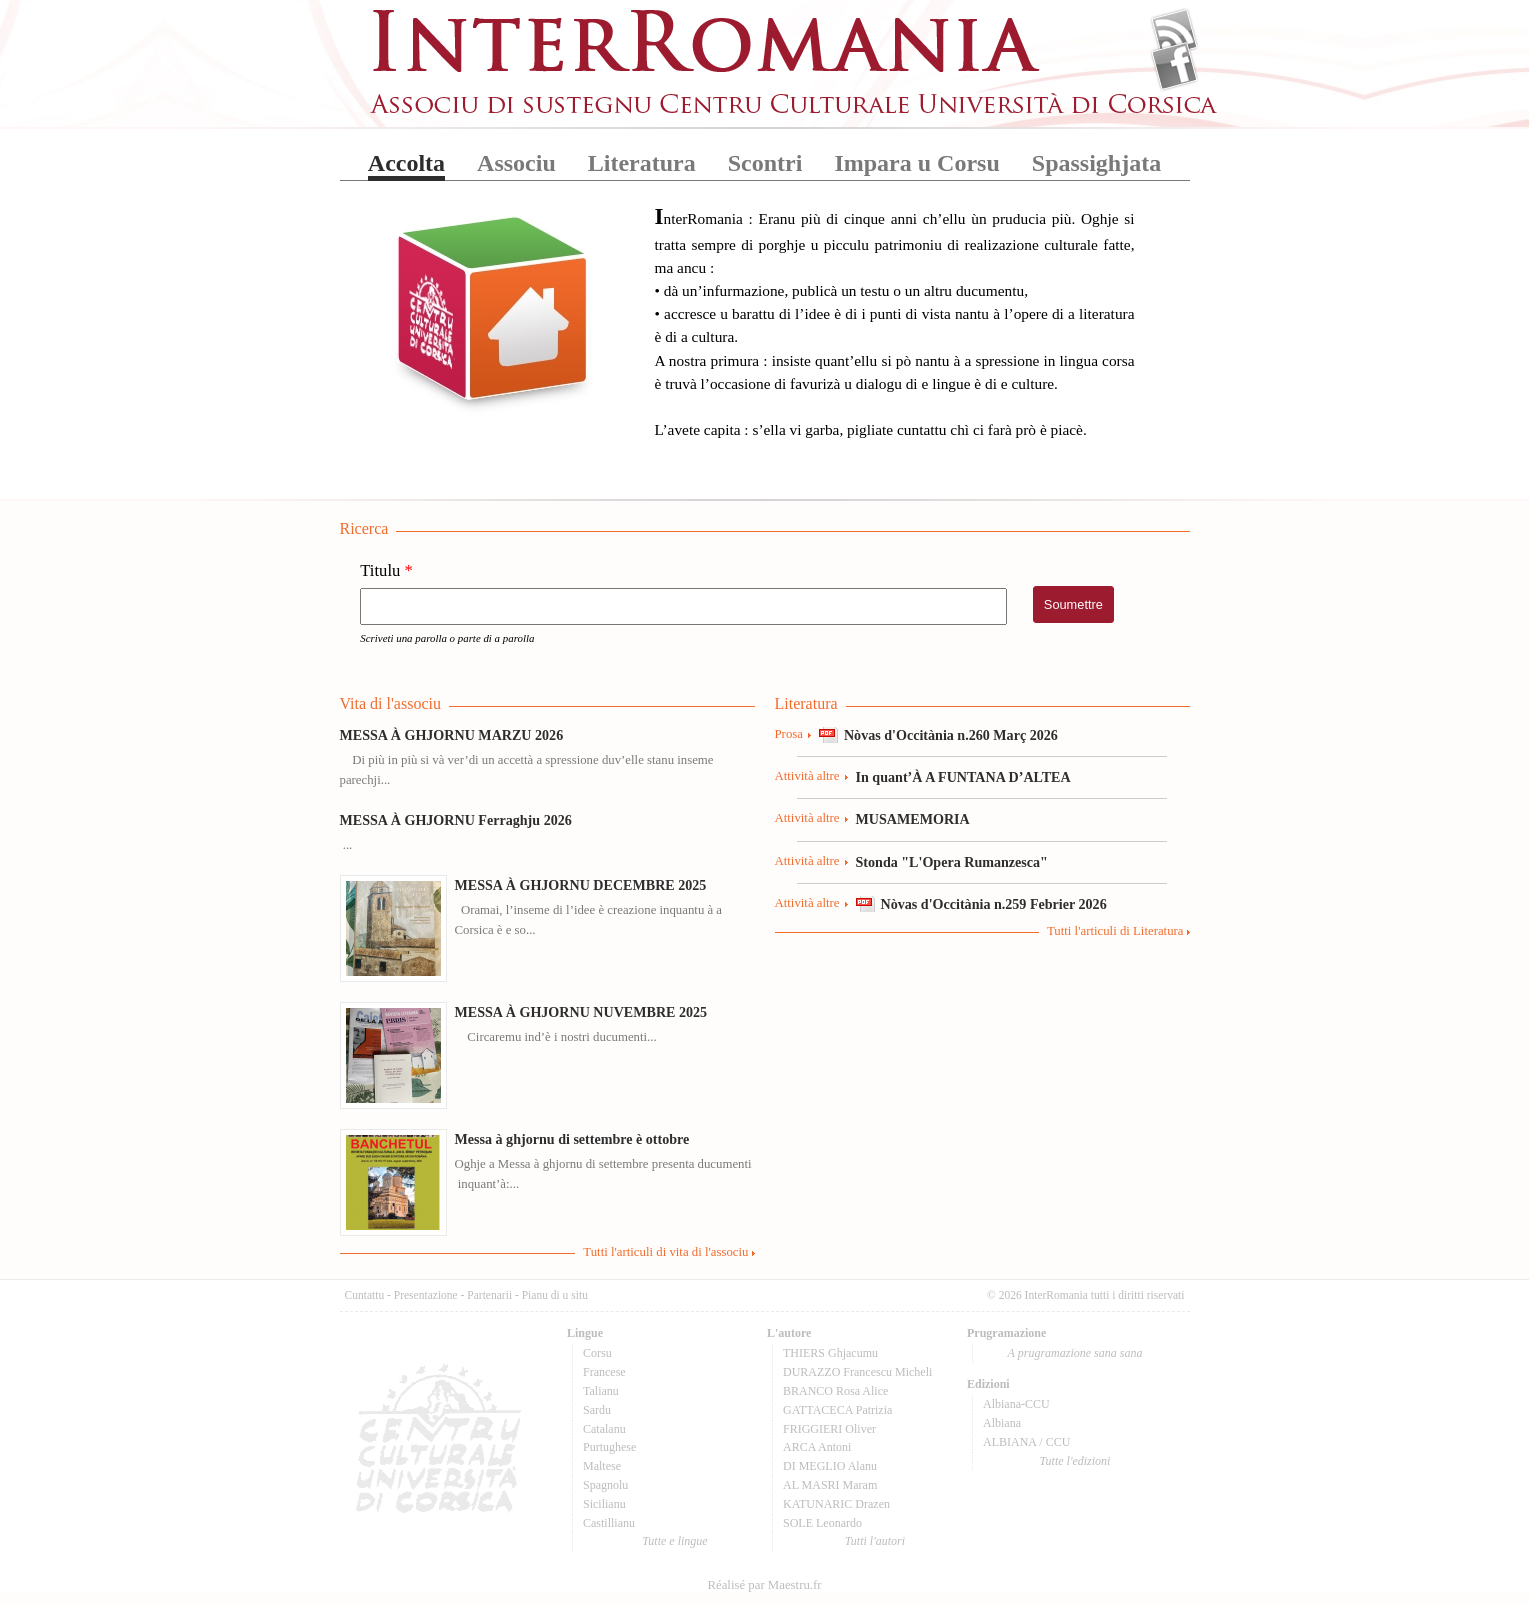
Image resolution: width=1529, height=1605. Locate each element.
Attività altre (807, 776)
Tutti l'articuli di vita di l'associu (665, 1252)
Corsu (597, 1353)
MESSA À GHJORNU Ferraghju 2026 (456, 820)
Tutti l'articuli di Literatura (1115, 931)
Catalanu (604, 1429)
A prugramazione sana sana (1075, 1353)
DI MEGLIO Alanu (830, 1466)
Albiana (1002, 1423)
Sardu (597, 1410)
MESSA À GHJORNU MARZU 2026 (452, 735)
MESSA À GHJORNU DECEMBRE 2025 (581, 885)
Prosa (789, 734)
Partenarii (489, 1295)
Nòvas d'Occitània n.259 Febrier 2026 (994, 904)
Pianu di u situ (555, 1295)
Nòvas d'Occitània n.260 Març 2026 (951, 735)
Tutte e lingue (674, 1541)
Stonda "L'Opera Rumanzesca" (952, 862)
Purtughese (609, 1447)
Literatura (642, 163)
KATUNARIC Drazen (836, 1504)
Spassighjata (1096, 163)
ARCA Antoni (817, 1447)
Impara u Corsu (916, 163)
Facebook (1174, 66)
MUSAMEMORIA (913, 819)
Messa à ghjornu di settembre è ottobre (572, 1139)
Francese (604, 1372)
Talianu (601, 1391)
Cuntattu (365, 1295)
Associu (516, 163)
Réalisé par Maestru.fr (764, 1585)
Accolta (406, 163)
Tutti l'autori (875, 1541)
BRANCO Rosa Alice (835, 1391)
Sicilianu (604, 1504)
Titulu (386, 571)
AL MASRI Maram (830, 1485)
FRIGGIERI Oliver (829, 1429)
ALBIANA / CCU (1026, 1442)
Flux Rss (1174, 33)
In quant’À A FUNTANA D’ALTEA (963, 777)
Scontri (765, 163)
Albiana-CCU (1016, 1404)
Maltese (602, 1466)
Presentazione (426, 1295)
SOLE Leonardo (822, 1523)
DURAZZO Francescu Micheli (857, 1372)
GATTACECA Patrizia (837, 1410)
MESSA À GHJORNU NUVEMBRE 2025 (581, 1012)
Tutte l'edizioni (1075, 1461)
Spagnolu (605, 1485)
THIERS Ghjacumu (830, 1353)
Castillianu (609, 1523)
